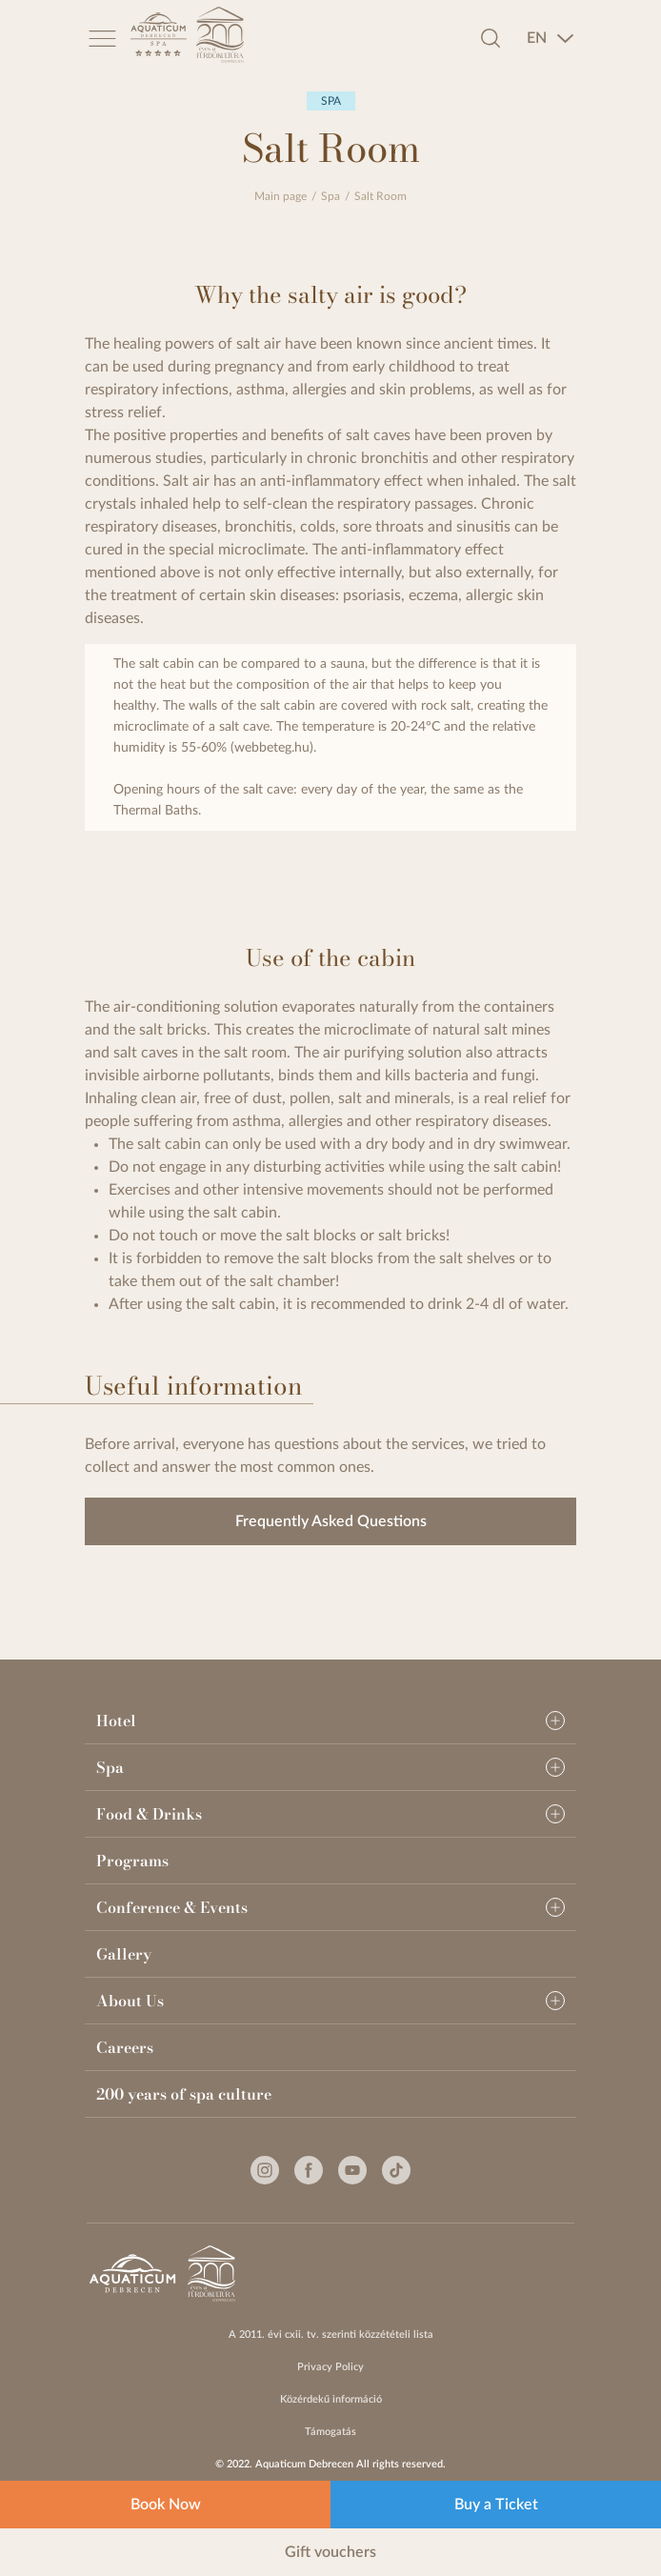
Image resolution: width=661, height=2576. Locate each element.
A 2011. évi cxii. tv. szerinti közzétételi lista (331, 2334)
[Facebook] (308, 2170)
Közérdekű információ (331, 2399)
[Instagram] (264, 2170)
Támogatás (330, 2431)
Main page (280, 196)
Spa (330, 196)
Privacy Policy (330, 2367)
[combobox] (550, 38)
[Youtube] (352, 2170)
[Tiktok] (396, 2170)
